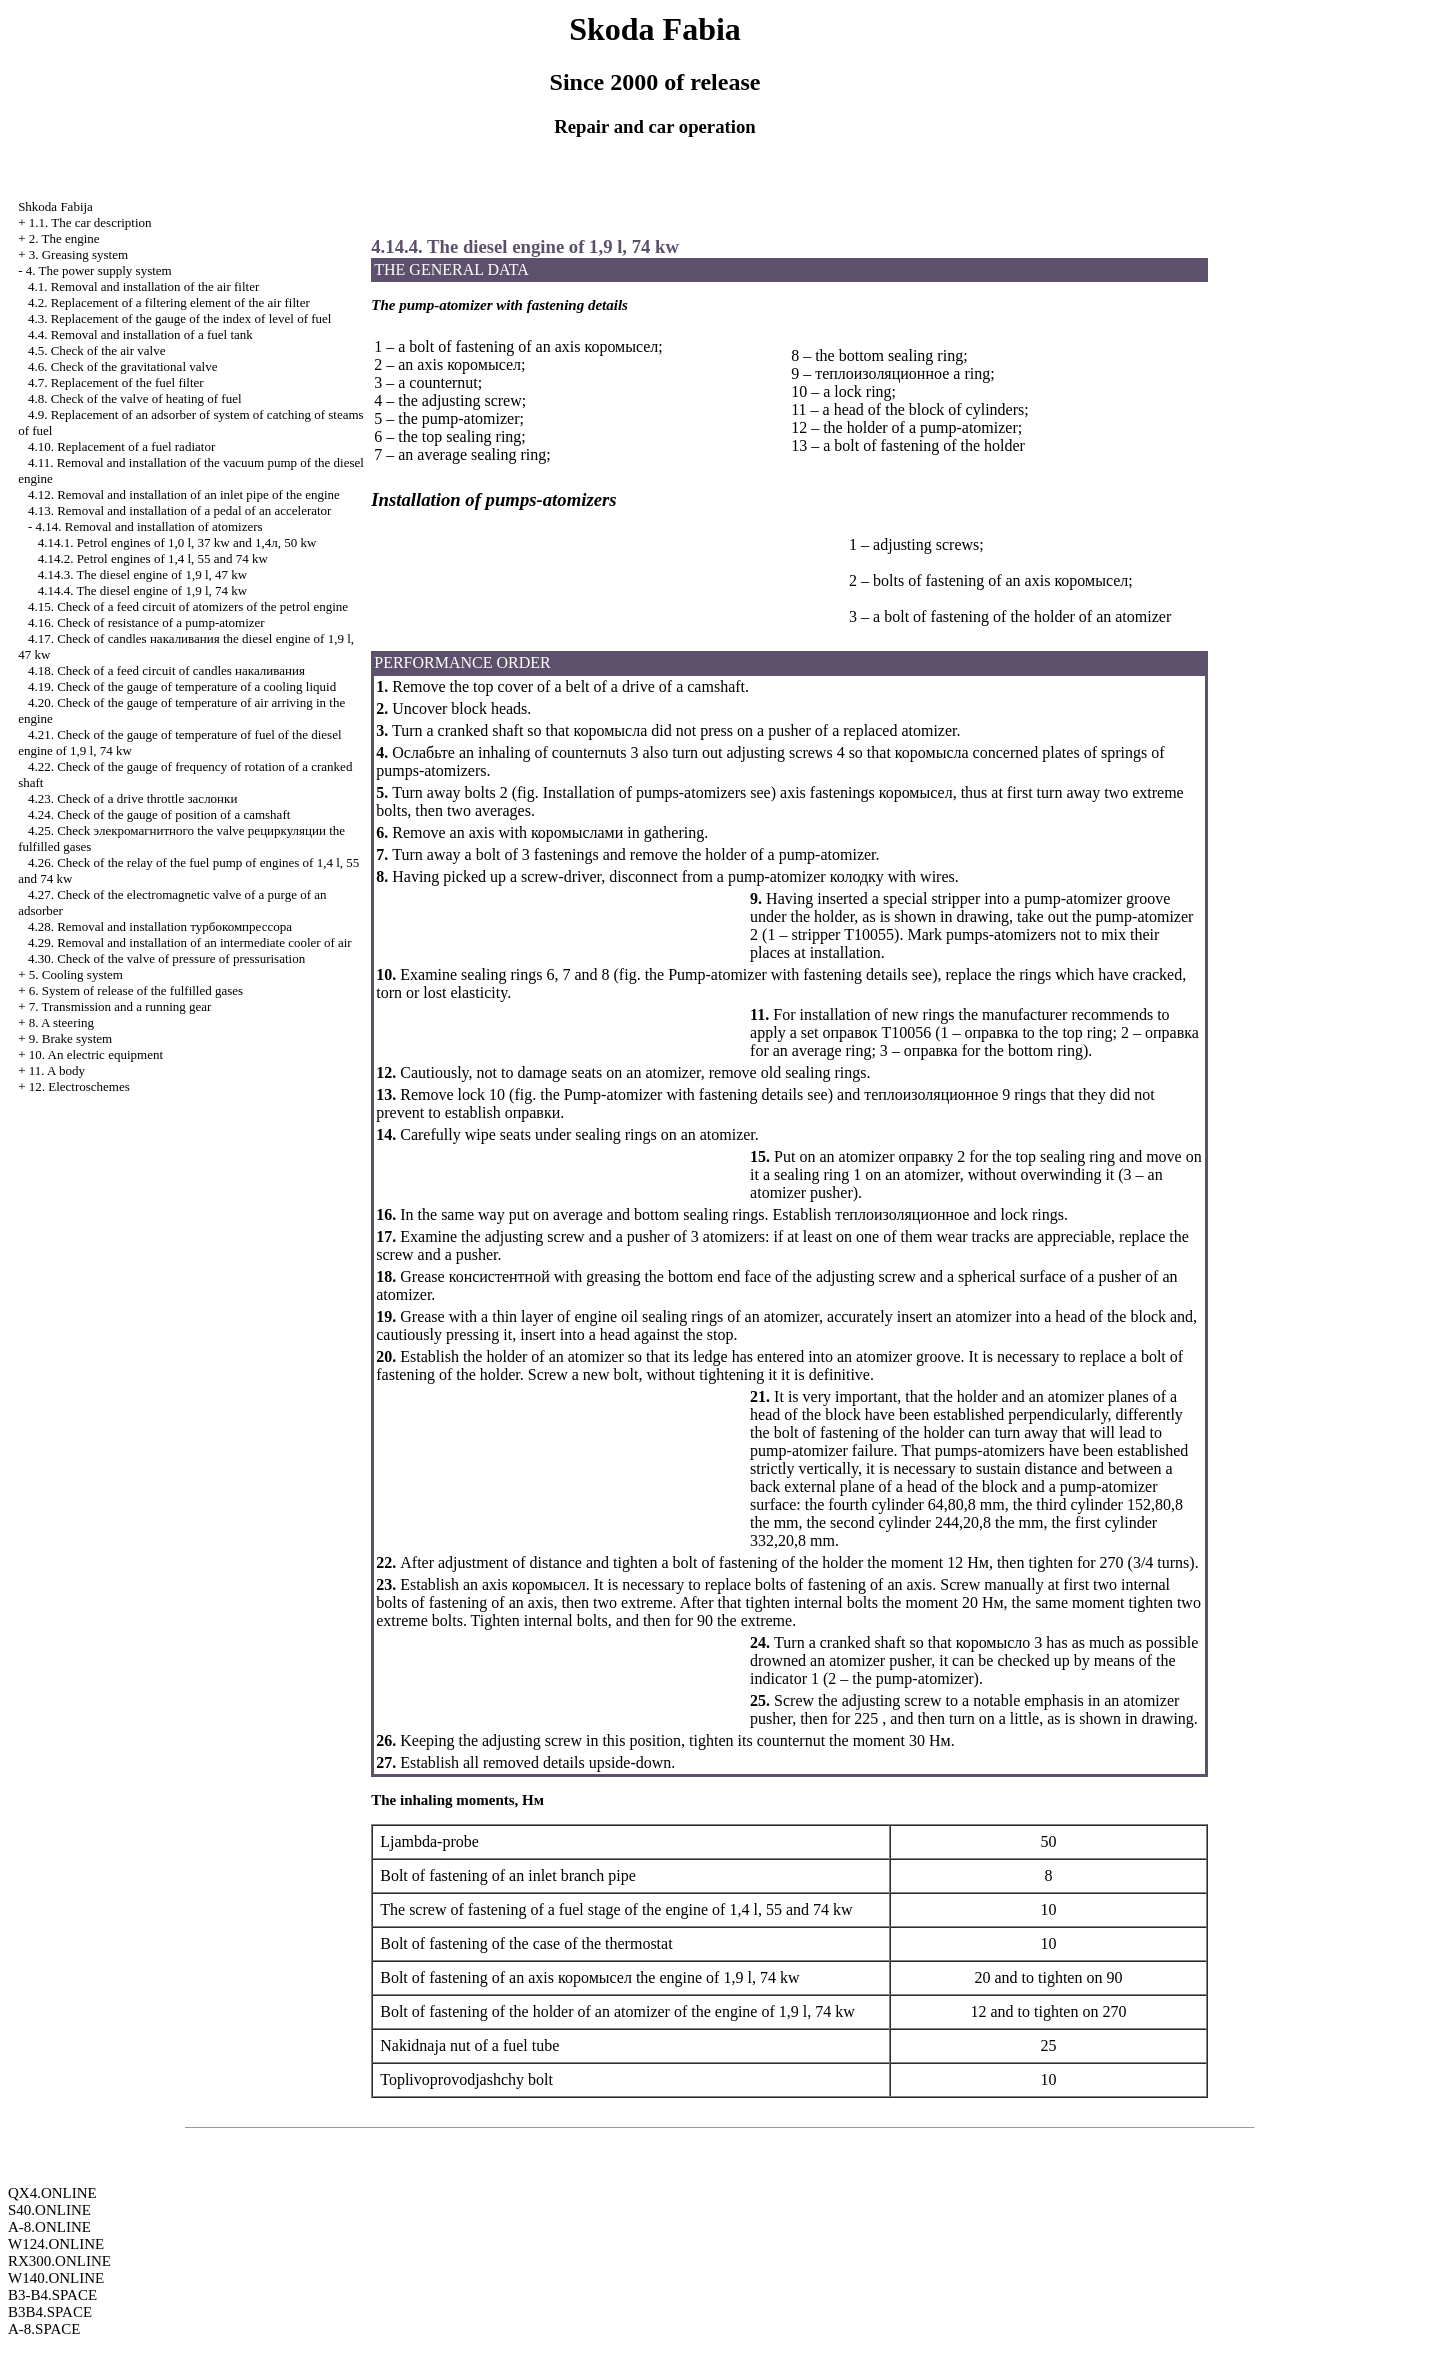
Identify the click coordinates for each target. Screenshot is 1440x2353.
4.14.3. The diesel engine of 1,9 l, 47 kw (143, 574)
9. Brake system (70, 1038)
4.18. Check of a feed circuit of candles (166, 670)
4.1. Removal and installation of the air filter (143, 286)
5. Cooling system (76, 974)
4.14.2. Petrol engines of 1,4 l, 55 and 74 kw (153, 558)
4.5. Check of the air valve (97, 350)
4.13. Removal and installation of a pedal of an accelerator (180, 510)
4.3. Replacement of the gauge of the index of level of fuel (180, 318)
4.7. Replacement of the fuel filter (116, 382)
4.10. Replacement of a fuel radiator (121, 446)
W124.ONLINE (56, 2244)
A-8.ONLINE (49, 2227)
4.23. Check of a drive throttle (132, 798)
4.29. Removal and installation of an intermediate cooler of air (190, 942)
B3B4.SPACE (50, 2312)
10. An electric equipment (96, 1054)
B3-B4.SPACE (52, 2295)
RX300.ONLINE (59, 2261)
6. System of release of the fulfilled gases (136, 990)
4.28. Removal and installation (160, 926)
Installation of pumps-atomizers (645, 792)
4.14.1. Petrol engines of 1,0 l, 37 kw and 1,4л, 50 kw (177, 542)
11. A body (57, 1070)
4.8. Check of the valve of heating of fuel (135, 398)
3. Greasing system (78, 254)
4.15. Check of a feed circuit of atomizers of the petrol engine (188, 606)
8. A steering (61, 1022)
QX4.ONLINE (52, 2193)
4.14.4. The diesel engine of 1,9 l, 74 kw (143, 590)
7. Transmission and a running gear (120, 1006)
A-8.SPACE (44, 2329)
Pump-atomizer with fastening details (788, 974)
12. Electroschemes (79, 1086)
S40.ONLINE (49, 2210)
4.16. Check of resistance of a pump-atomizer (146, 622)
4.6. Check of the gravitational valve (123, 366)
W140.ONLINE (56, 2278)
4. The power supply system (99, 270)
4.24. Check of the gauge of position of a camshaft (159, 814)
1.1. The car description (90, 222)
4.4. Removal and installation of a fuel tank (140, 334)
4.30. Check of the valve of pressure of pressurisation (166, 958)
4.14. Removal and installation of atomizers (148, 526)
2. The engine (64, 238)
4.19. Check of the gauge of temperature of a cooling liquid (182, 686)
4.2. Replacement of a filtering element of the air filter (169, 302)
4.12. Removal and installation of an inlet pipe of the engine (184, 494)
